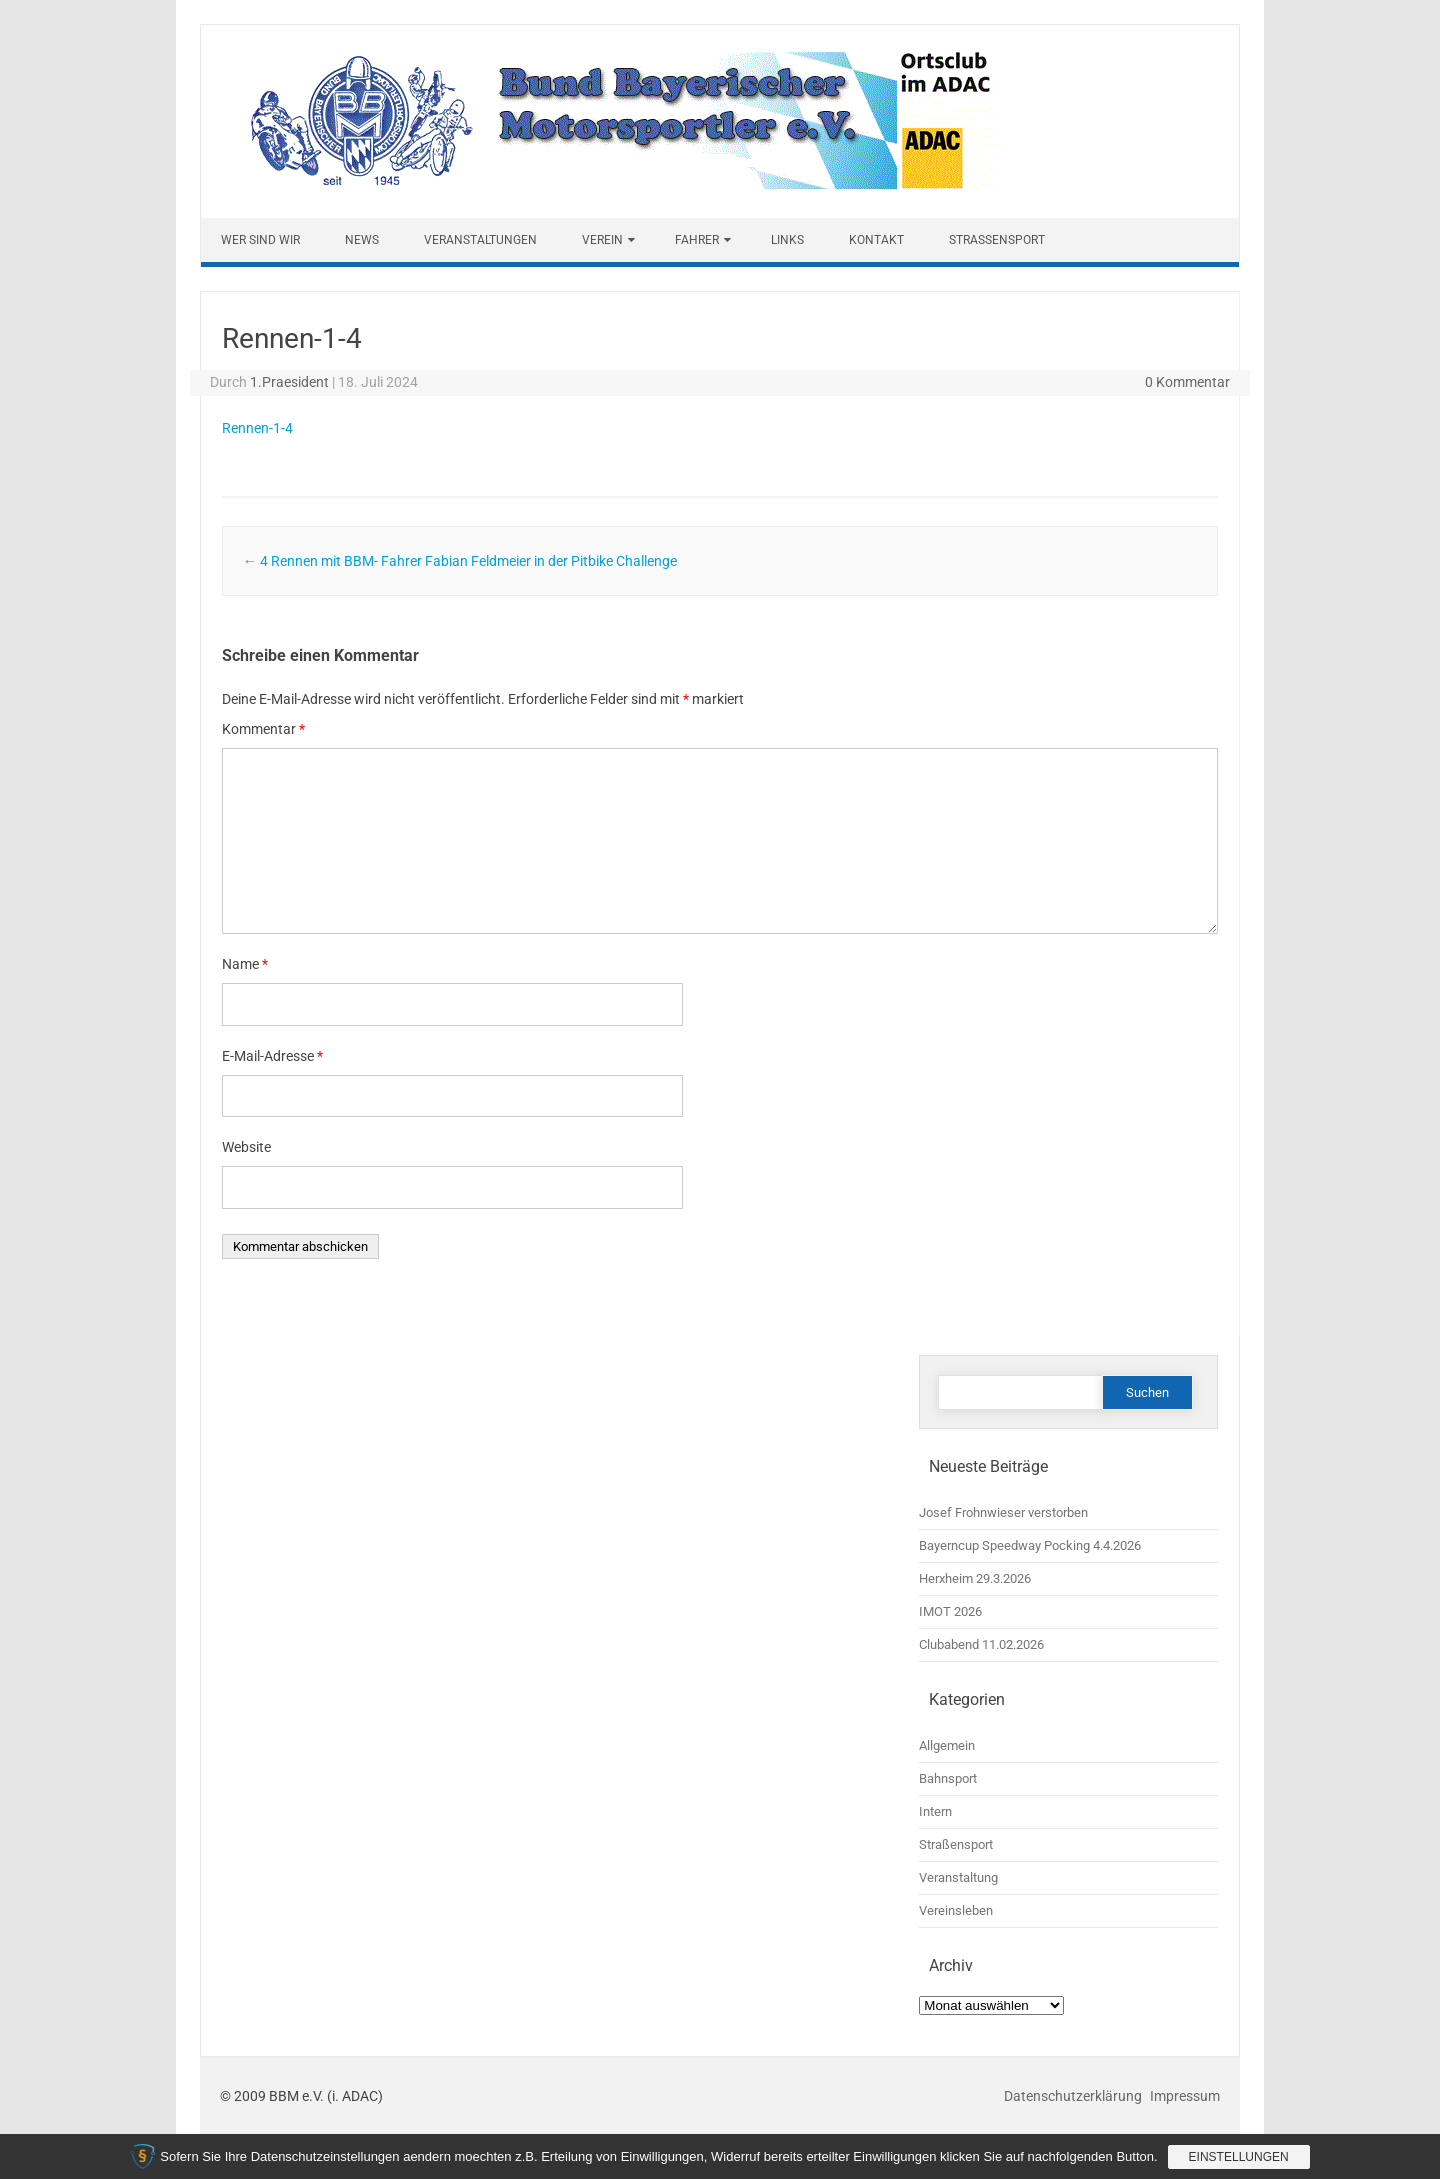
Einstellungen (1239, 2157)
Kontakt (876, 240)
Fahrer (697, 240)
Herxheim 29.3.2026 (975, 1578)
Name (245, 964)
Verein (602, 240)
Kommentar (263, 729)
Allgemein (947, 1745)
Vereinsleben (956, 1910)
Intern (935, 1811)
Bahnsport (948, 1778)
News (362, 240)
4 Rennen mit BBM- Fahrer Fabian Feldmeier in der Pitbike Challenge (460, 561)
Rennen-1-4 (257, 428)
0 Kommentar (1187, 382)
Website (246, 1147)
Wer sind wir (260, 240)
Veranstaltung (958, 1877)
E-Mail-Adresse (272, 1056)
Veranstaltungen (480, 240)
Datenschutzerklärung (1074, 2096)
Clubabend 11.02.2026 (981, 1644)
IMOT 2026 (950, 1611)
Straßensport (997, 240)
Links (787, 240)
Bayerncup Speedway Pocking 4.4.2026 (1030, 1545)
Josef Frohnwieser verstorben (1003, 1512)
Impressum (1185, 2096)
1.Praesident (289, 382)
